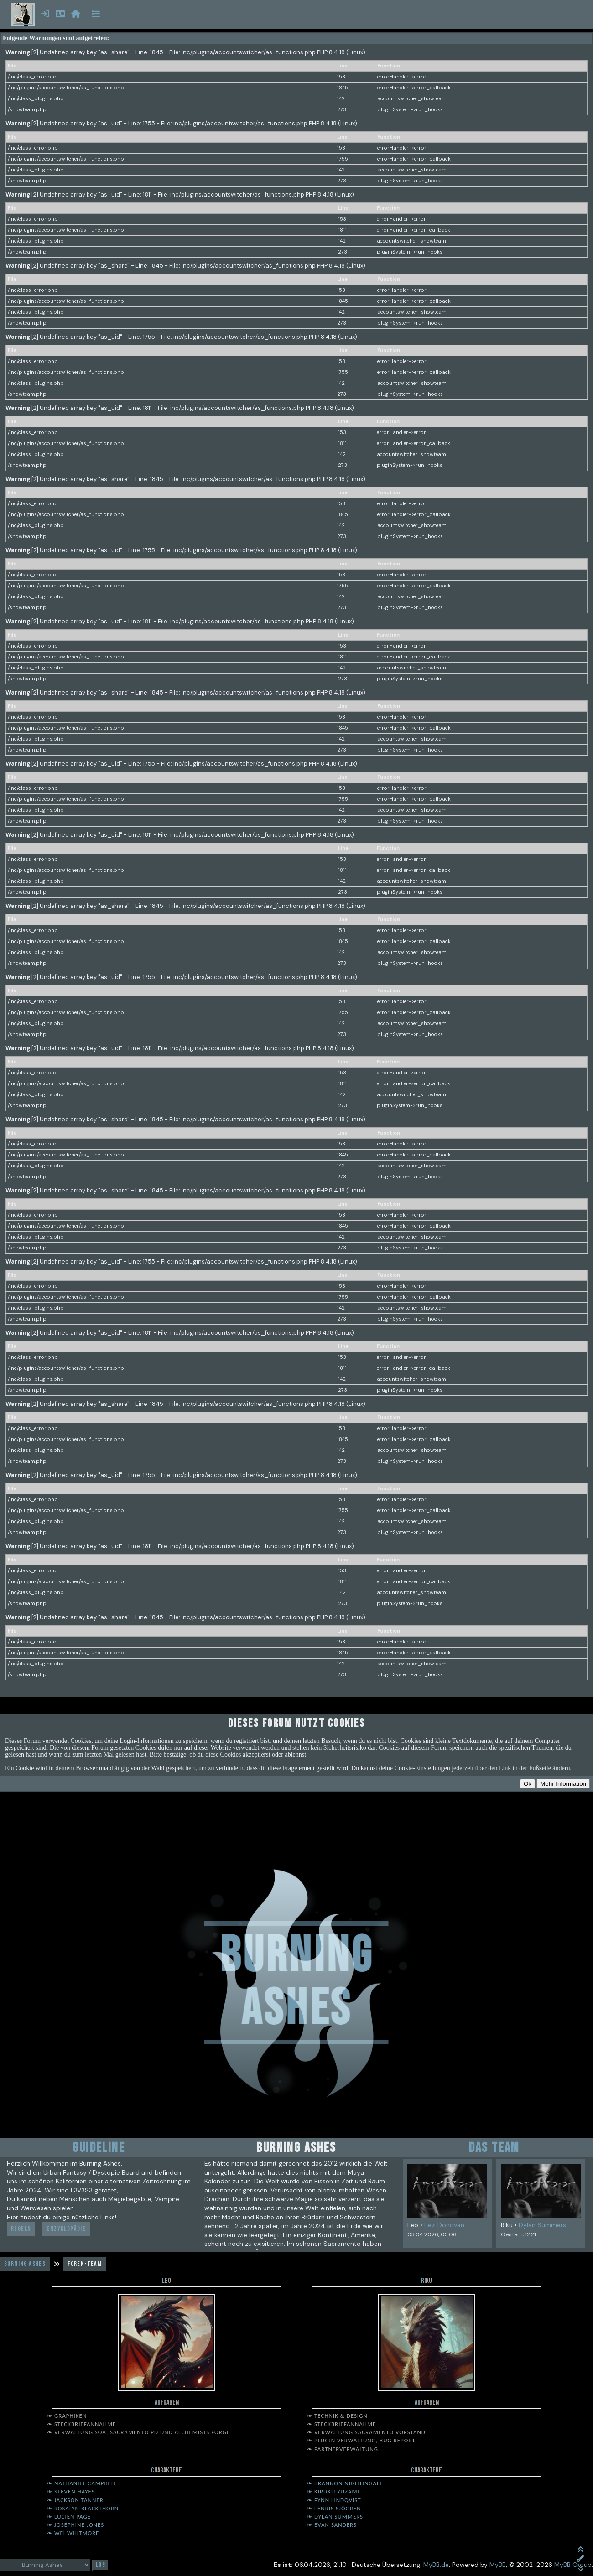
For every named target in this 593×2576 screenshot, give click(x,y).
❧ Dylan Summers (335, 2516)
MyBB (497, 2564)
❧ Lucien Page (69, 2516)
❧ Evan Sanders (332, 2524)
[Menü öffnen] (96, 14)
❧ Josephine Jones (75, 2524)
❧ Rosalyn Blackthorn (83, 2508)
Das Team (494, 2148)
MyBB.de (436, 2564)
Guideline (99, 2148)
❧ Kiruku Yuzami (333, 2491)
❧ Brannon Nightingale (345, 2483)
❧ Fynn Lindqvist (334, 2500)
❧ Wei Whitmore (73, 2532)
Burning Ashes (25, 2264)
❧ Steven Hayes (71, 2491)
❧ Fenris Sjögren (334, 2508)
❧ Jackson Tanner (75, 2500)
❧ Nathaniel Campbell (82, 2483)
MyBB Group (573, 2564)
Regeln (21, 2229)
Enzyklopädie (66, 2229)
